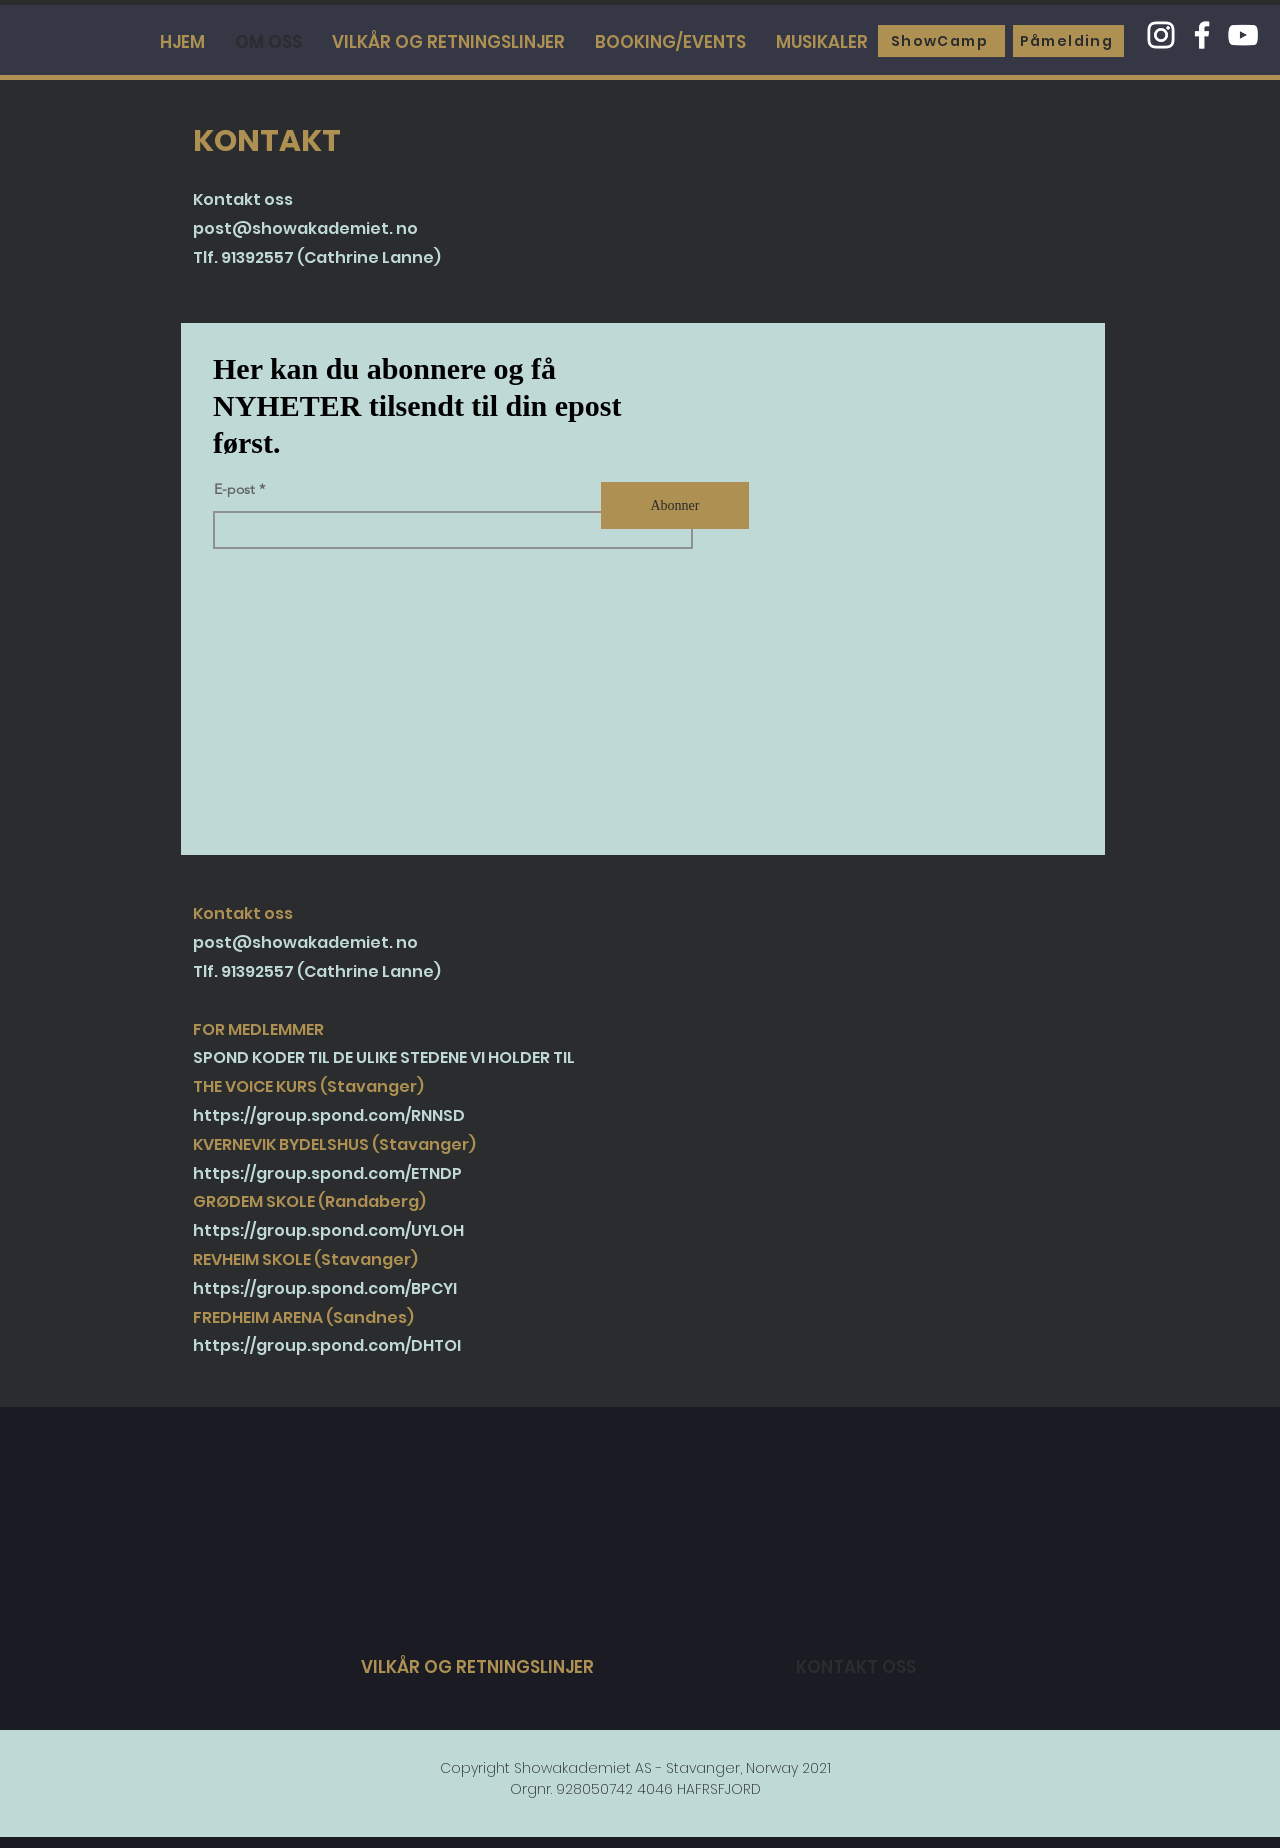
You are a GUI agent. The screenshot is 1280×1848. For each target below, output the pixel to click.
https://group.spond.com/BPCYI (325, 1288)
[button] (822, 42)
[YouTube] (1243, 35)
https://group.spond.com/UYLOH (328, 1230)
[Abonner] (675, 505)
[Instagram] (1161, 35)
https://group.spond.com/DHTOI (327, 1345)
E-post (234, 489)
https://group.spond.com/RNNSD (329, 1115)
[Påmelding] (1068, 41)
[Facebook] (1202, 35)
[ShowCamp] (941, 41)
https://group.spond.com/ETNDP (327, 1173)
